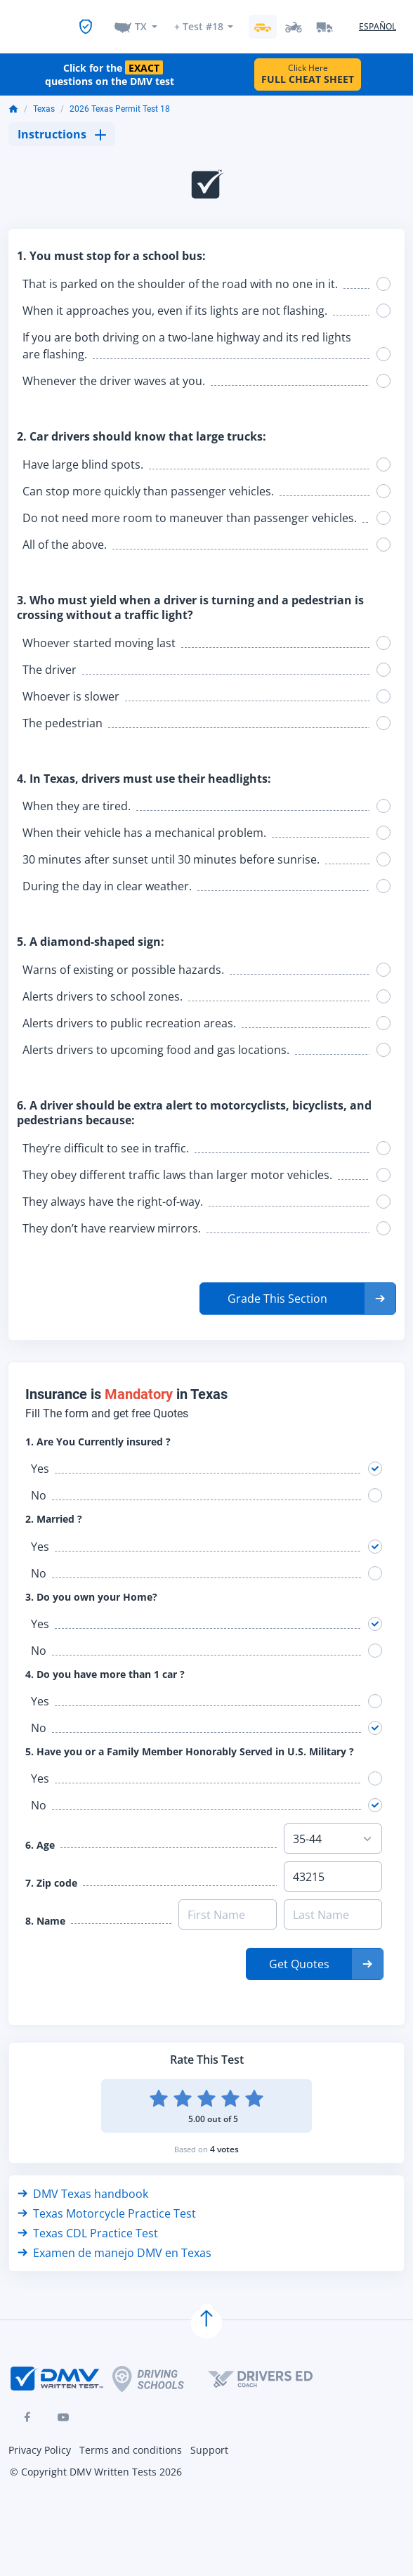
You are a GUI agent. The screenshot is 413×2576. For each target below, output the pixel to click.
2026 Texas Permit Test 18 (120, 98)
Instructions (62, 123)
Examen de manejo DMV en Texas (114, 2241)
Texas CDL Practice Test (88, 2222)
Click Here (307, 63)
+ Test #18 (198, 19)
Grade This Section (277, 1287)
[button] (297, 1287)
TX (141, 19)
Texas (44, 98)
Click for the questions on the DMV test (109, 63)
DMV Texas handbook (83, 2182)
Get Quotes (299, 1952)
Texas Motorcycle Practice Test (107, 2202)
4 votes (224, 2138)
